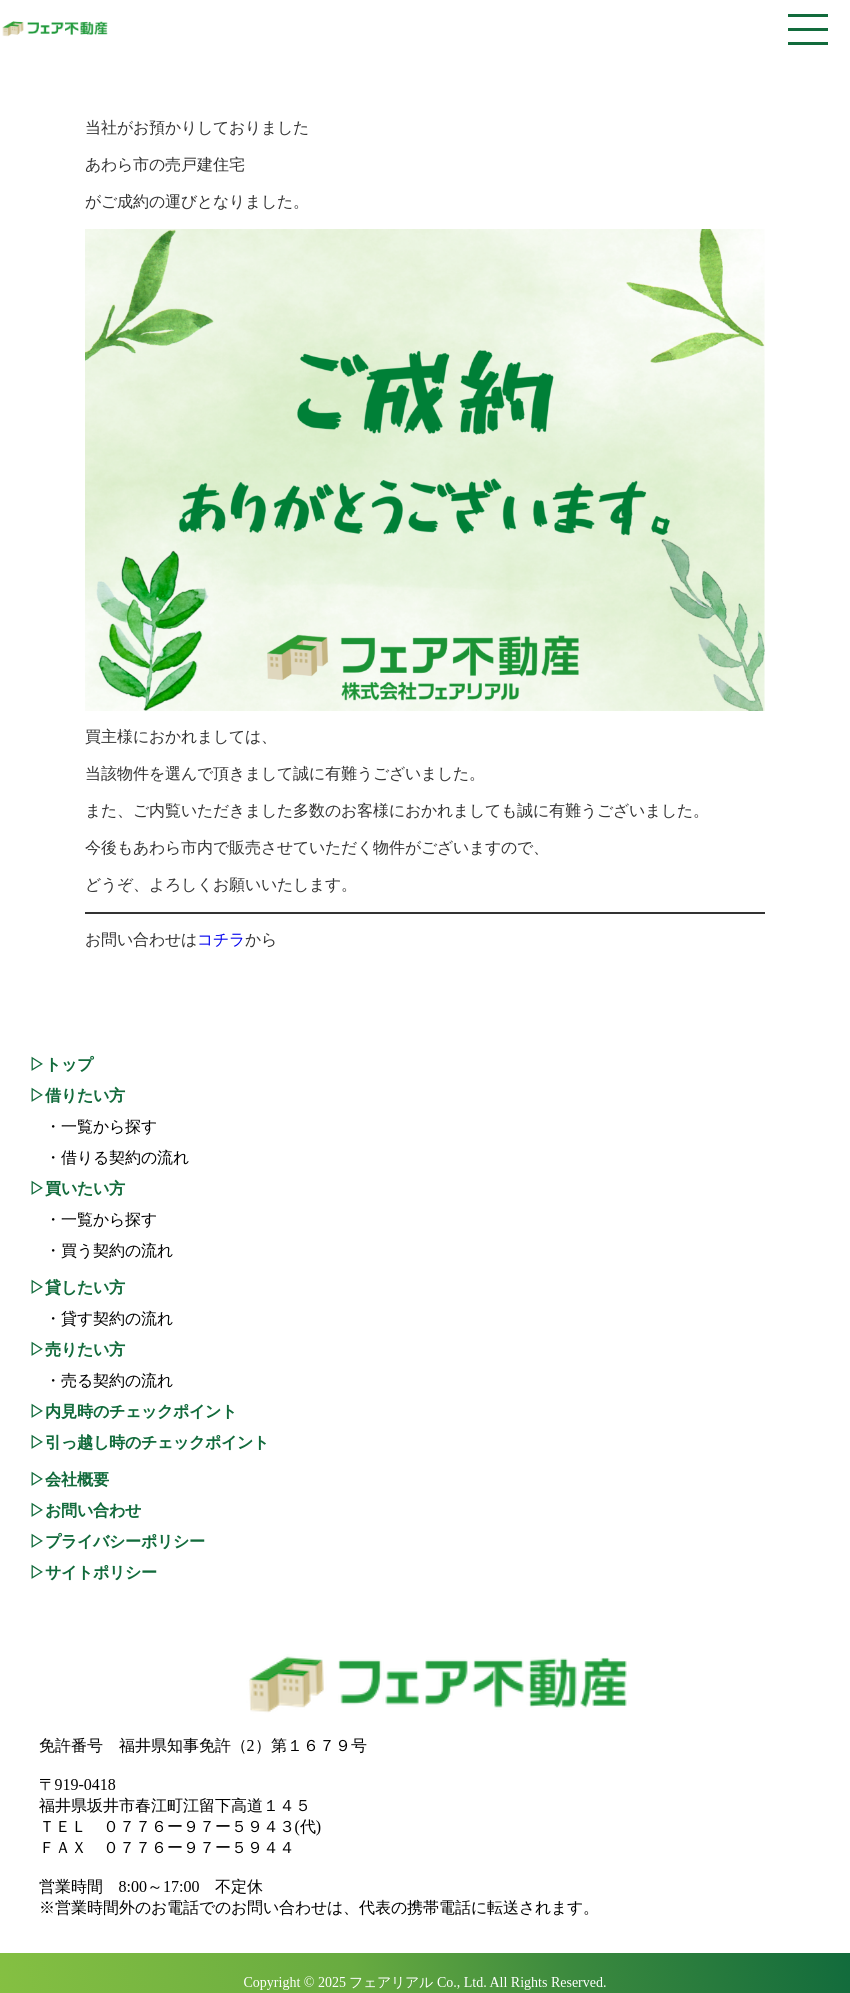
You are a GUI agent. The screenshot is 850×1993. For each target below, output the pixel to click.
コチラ (221, 939)
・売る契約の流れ (101, 1380)
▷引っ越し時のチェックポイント (149, 1442)
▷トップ (61, 1064)
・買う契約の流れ (101, 1250)
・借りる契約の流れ (109, 1157)
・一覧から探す (93, 1126)
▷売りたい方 (77, 1349)
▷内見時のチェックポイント (133, 1411)
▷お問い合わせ (85, 1510)
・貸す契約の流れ (101, 1318)
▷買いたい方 (77, 1188)
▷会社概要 (69, 1479)
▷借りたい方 (77, 1095)
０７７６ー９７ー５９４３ (199, 1826)
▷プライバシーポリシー (117, 1541)
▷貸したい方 (77, 1287)
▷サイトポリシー (93, 1572)
